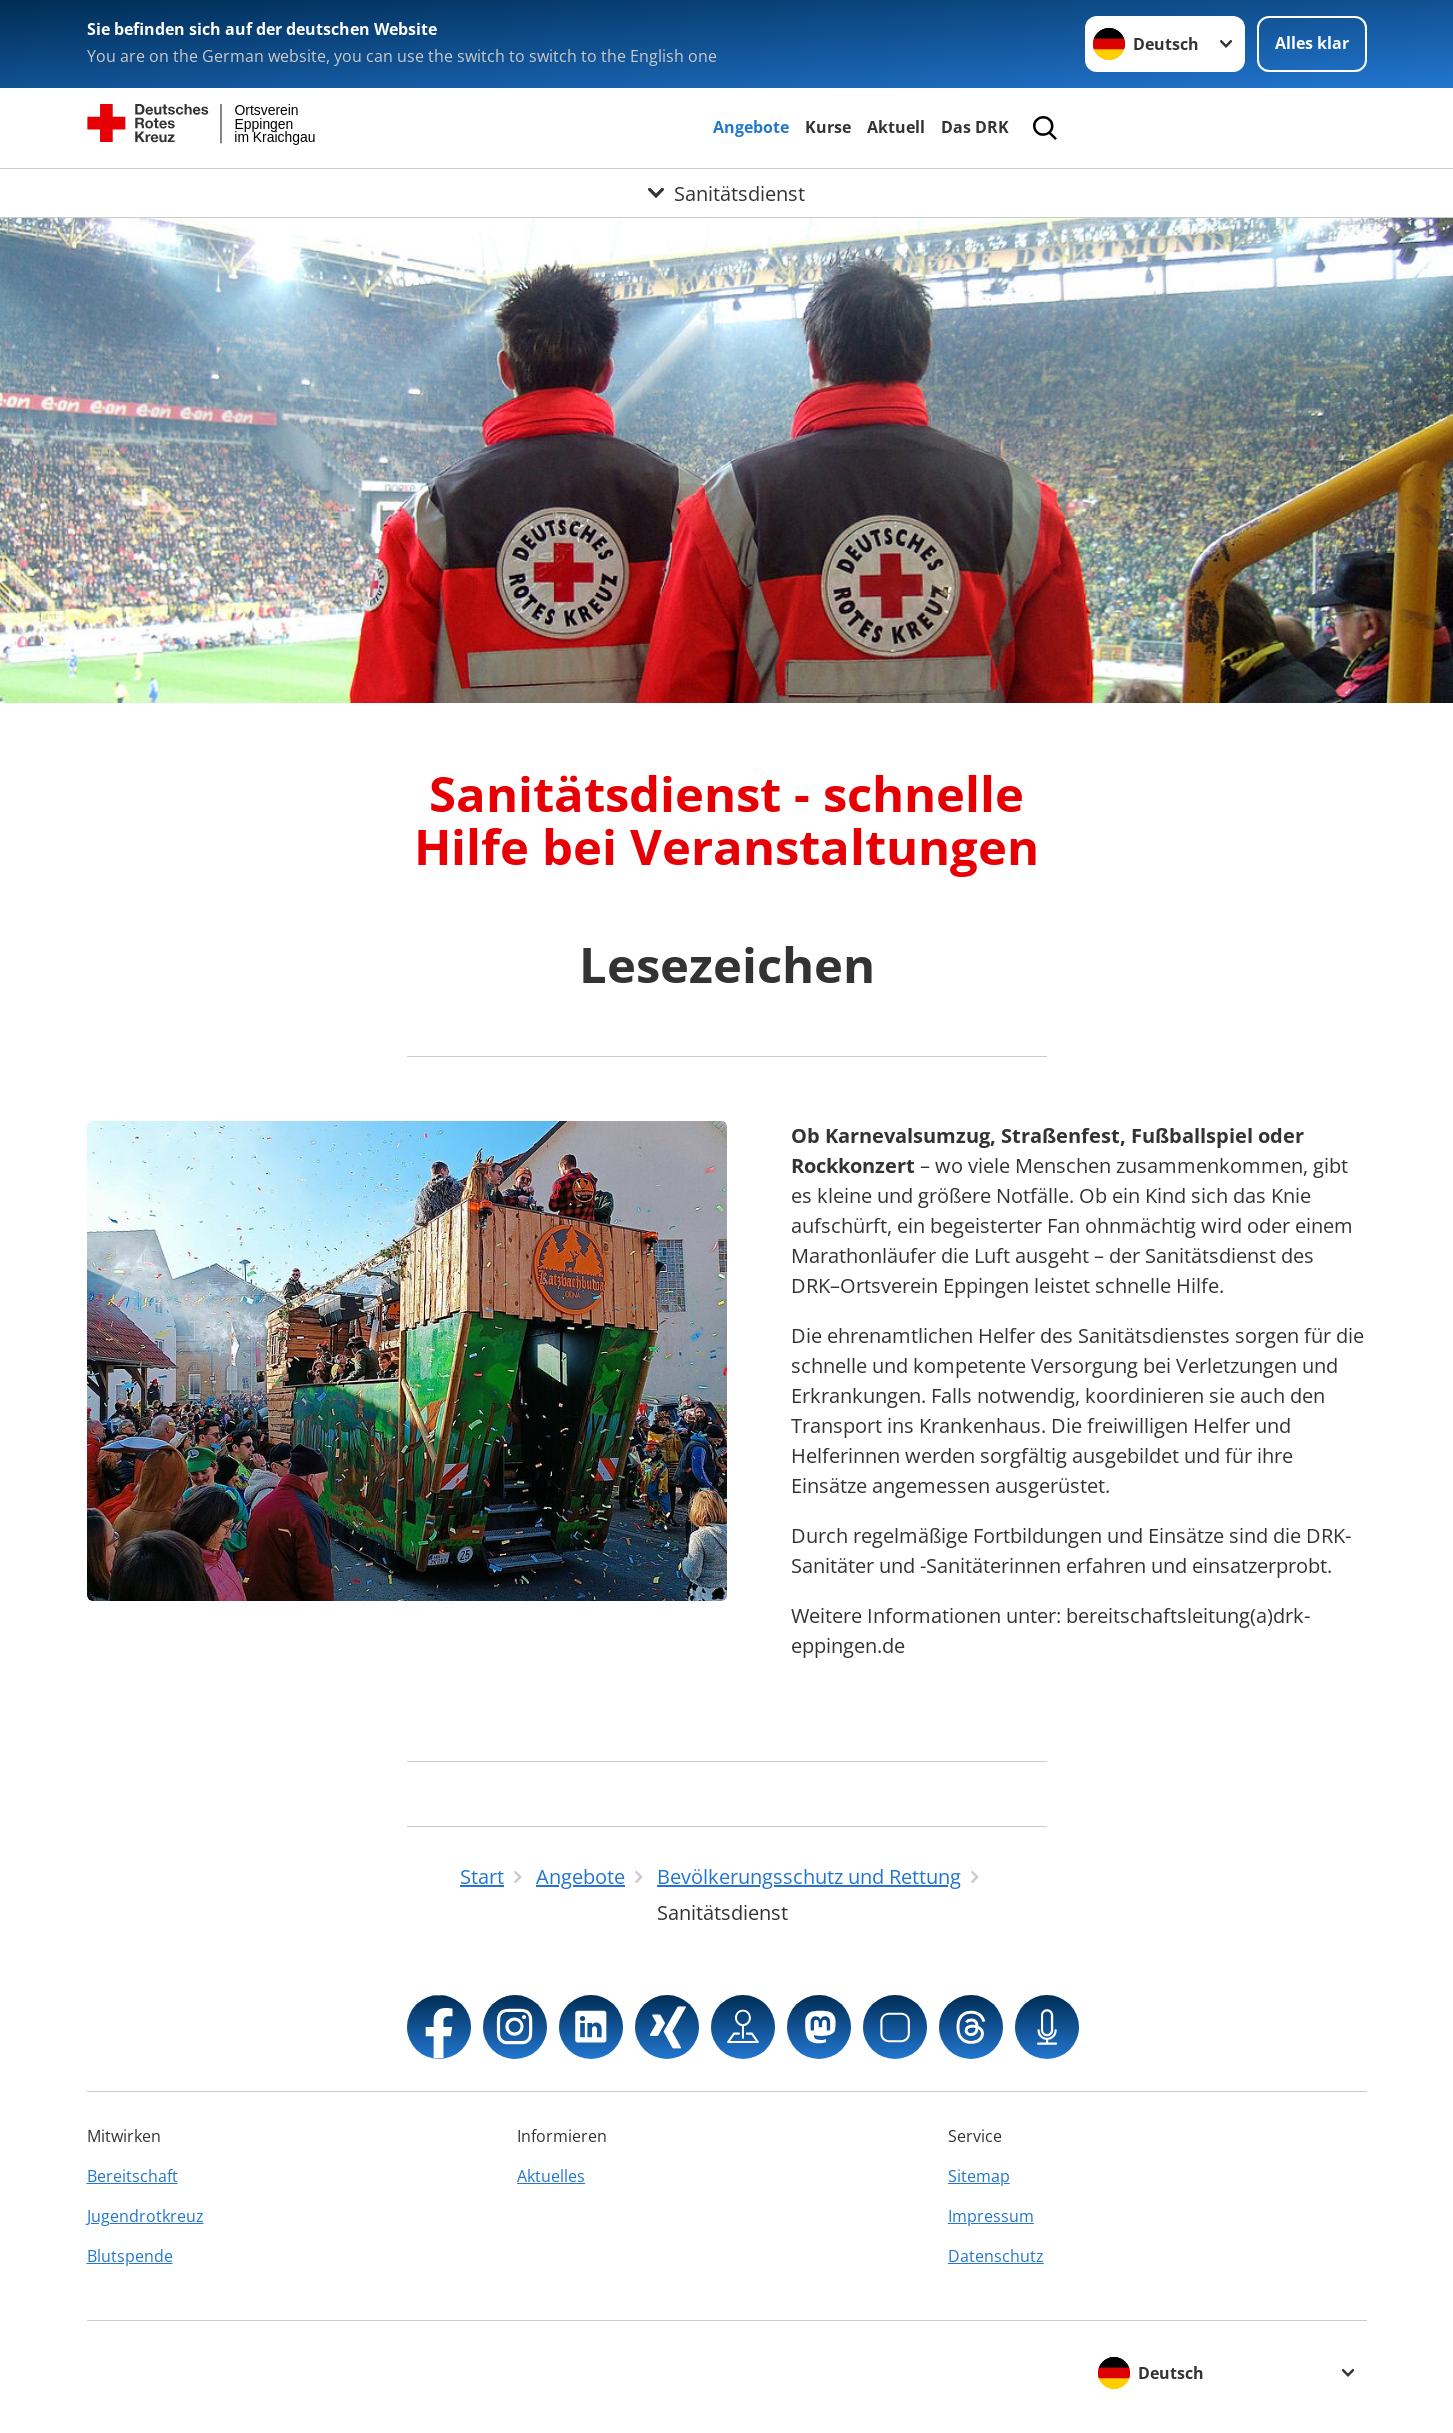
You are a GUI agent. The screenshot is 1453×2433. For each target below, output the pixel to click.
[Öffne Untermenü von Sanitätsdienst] (726, 193)
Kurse (828, 127)
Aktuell (896, 127)
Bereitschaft (132, 2176)
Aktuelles (551, 2176)
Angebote (751, 127)
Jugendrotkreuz (145, 2216)
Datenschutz (996, 2256)
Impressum (991, 2216)
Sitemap (979, 2176)
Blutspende (130, 2256)
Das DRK (975, 127)
